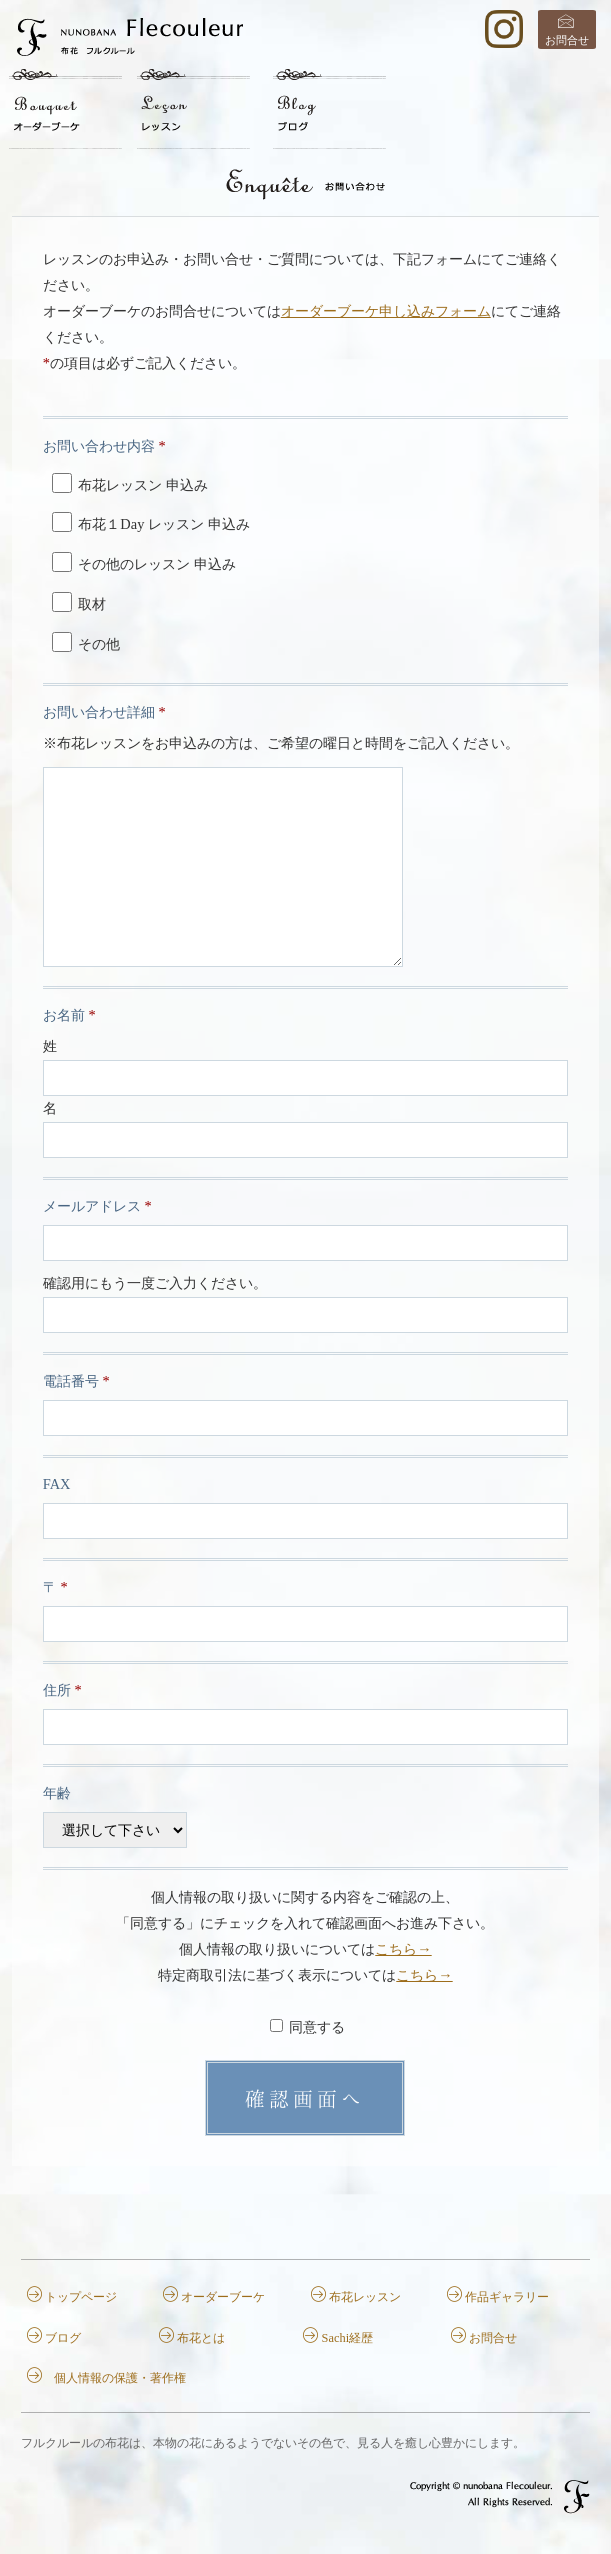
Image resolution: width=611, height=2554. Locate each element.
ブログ (63, 2338)
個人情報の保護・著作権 (120, 2378)
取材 (79, 602)
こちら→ (403, 1949)
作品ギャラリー (507, 2297)
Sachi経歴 (348, 2338)
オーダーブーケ (223, 2297)
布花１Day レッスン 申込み (151, 522)
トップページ (81, 2297)
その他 (86, 642)
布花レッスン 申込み (130, 483)
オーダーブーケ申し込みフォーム (386, 311)
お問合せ (567, 40)
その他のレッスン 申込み (144, 562)
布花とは (201, 2338)
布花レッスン (365, 2297)
